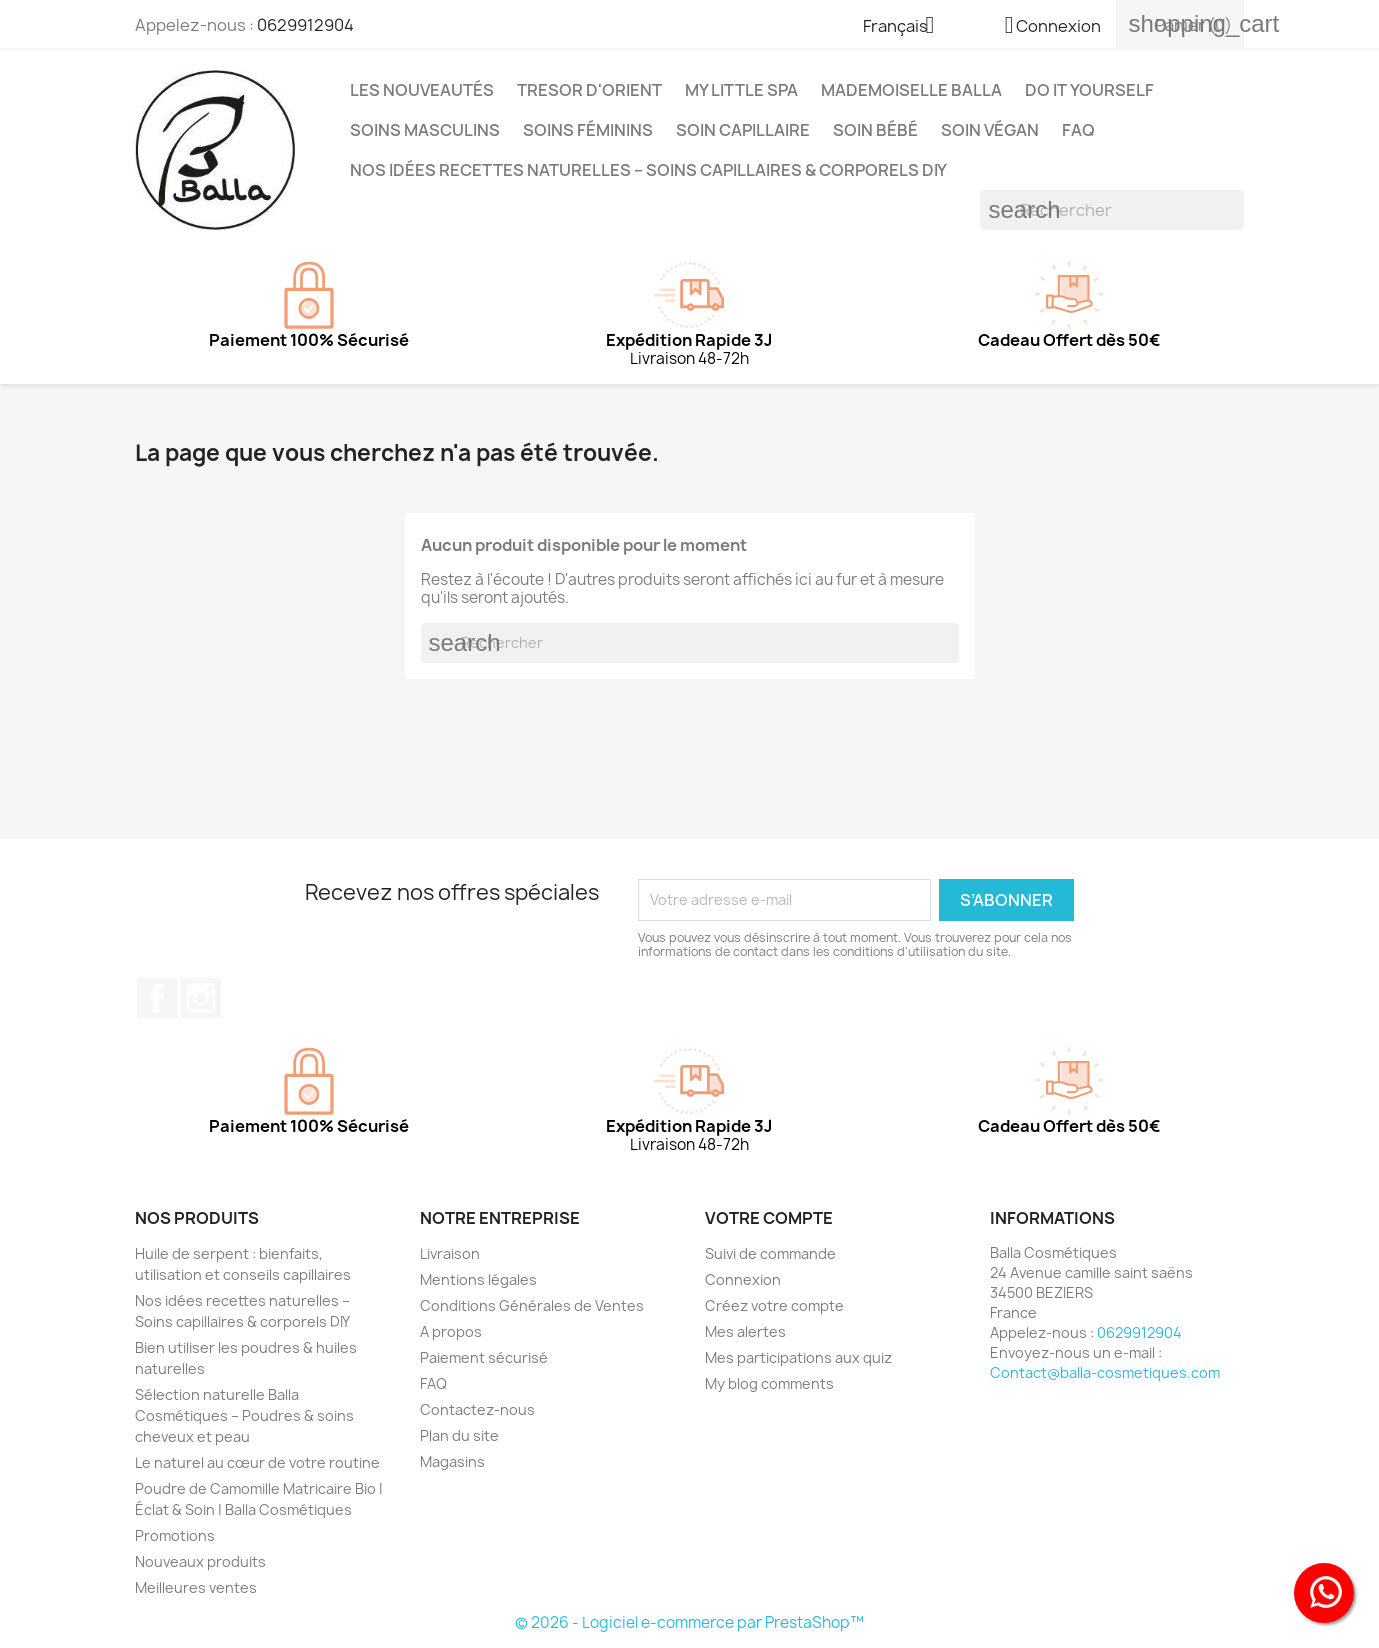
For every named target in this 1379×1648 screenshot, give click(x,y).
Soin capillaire (743, 130)
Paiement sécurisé (484, 1357)
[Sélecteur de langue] (906, 27)
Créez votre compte (774, 1305)
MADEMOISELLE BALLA (911, 90)
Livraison (450, 1253)
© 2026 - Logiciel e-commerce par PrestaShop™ (689, 1622)
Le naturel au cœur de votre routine (257, 1462)
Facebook (157, 998)
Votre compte (769, 1218)
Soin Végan (990, 130)
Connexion (743, 1279)
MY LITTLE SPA (741, 90)
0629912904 (305, 25)
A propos (451, 1331)
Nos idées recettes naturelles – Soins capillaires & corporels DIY (648, 170)
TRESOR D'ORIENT (589, 90)
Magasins (452, 1461)
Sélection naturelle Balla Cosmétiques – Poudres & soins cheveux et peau (244, 1415)
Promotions (175, 1535)
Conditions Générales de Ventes (532, 1305)
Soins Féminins (588, 130)
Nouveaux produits (200, 1561)
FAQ (1078, 130)
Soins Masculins (425, 130)
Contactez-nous (477, 1409)
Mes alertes (745, 1331)
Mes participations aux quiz (798, 1357)
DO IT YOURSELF (1089, 90)
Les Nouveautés (422, 90)
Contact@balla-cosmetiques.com (1105, 1372)
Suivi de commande (770, 1253)
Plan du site (459, 1435)
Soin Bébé (875, 130)
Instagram (201, 998)
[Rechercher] (1112, 210)
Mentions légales (478, 1279)
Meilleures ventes (196, 1587)
